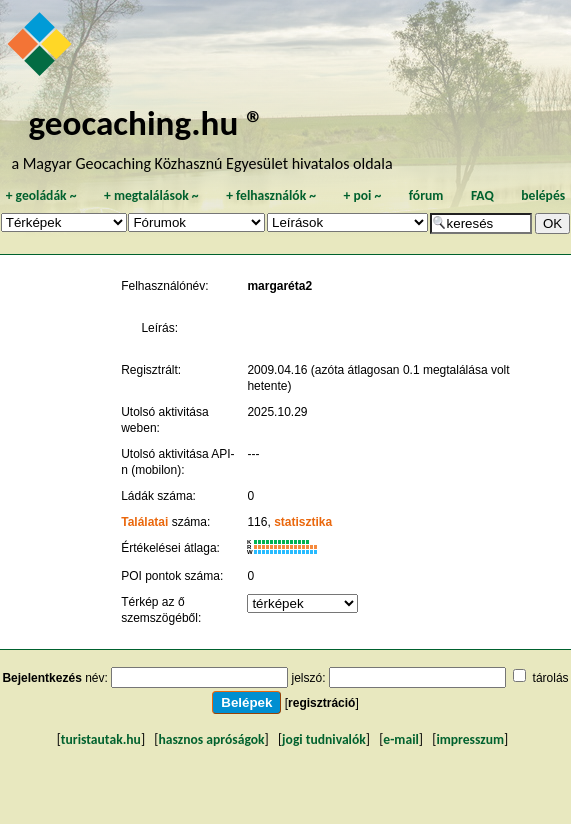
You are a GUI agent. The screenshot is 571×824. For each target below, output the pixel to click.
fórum (426, 195)
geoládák (41, 195)
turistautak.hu (101, 739)
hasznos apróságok (211, 739)
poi (362, 195)
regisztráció (321, 703)
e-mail (400, 739)
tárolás (551, 678)
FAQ (482, 195)
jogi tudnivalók (324, 739)
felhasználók (271, 195)
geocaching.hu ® (147, 122)
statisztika (303, 522)
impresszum (470, 739)
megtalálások (151, 195)
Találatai (144, 522)
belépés (543, 195)
